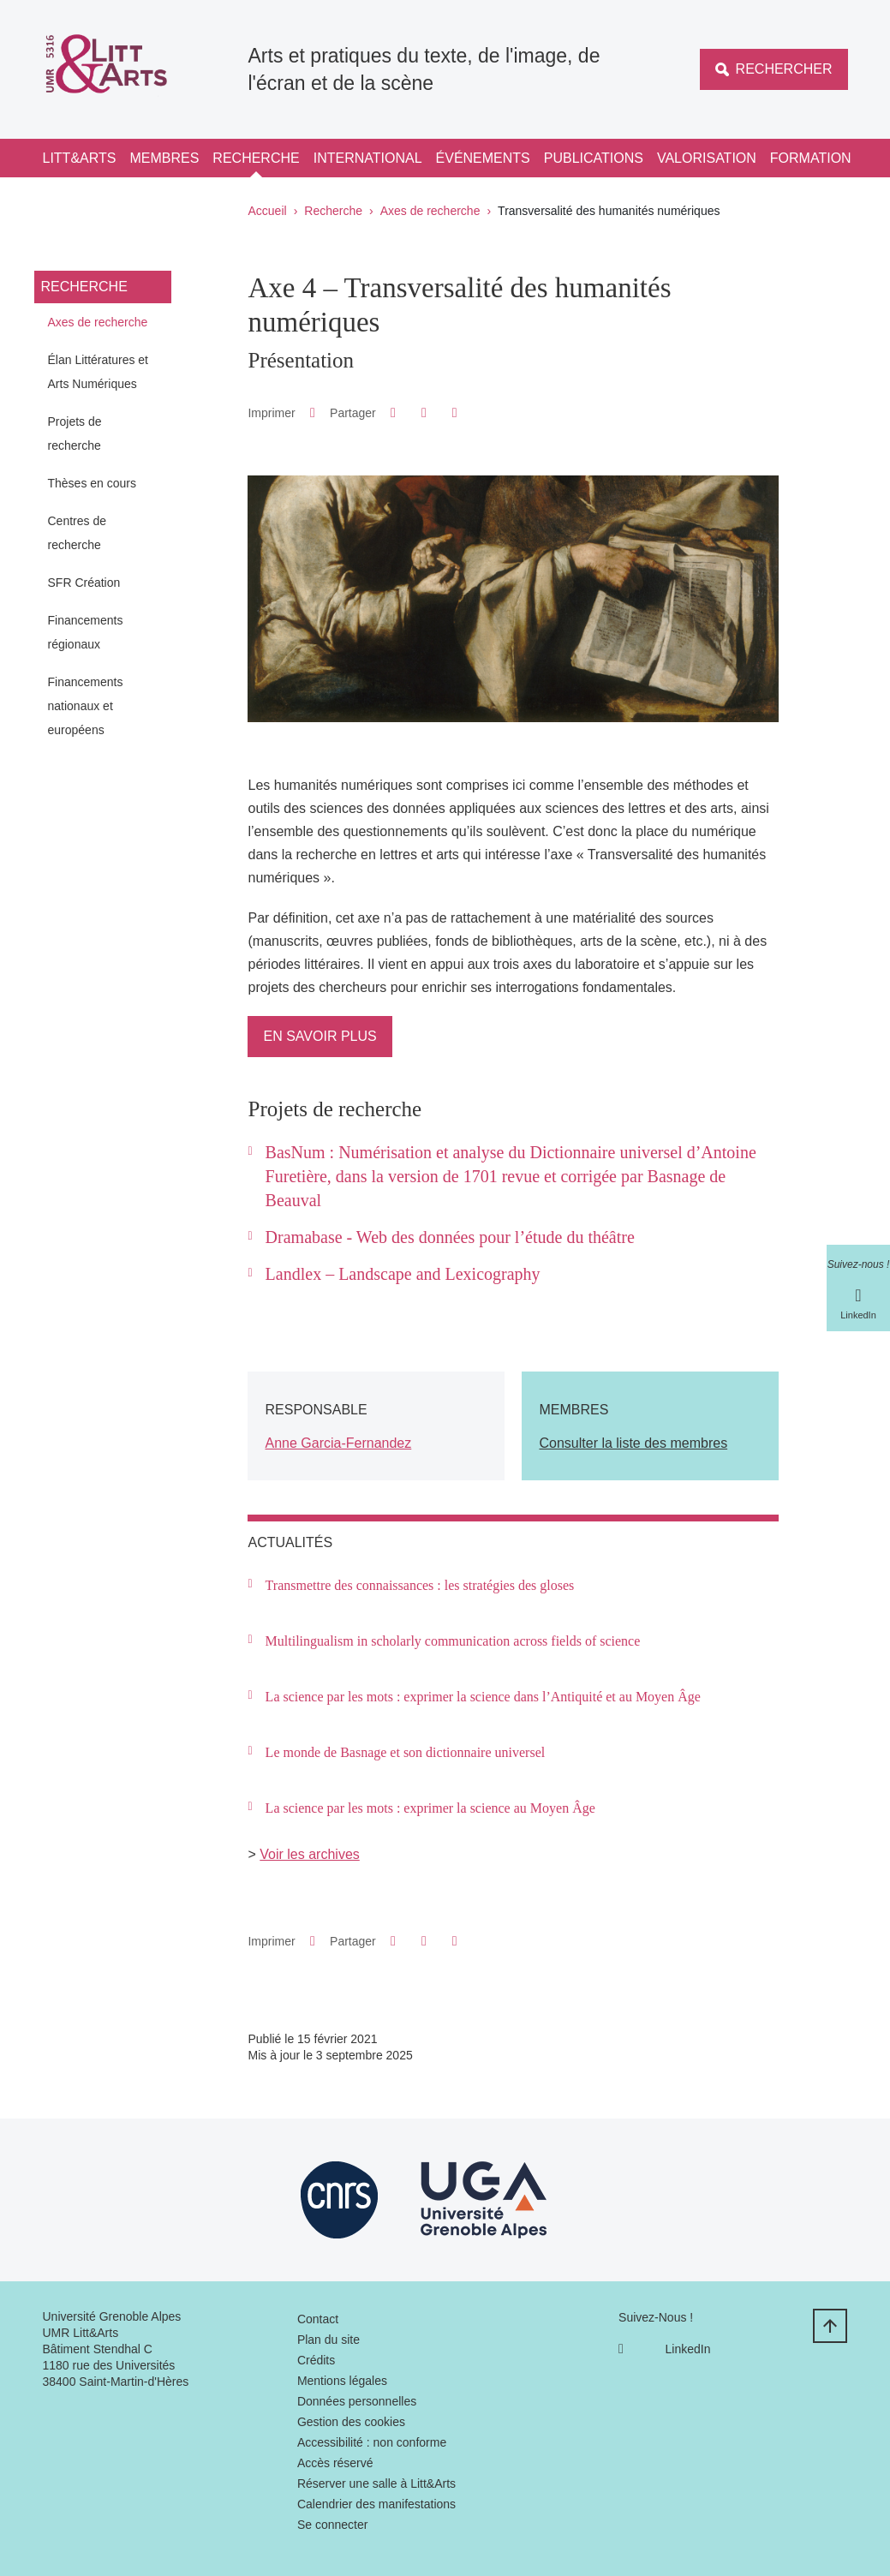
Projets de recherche (75, 433)
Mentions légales (342, 2381)
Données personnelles (356, 2401)
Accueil (267, 211)
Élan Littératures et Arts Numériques (98, 372)
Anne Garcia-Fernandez (338, 1443)
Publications (593, 158)
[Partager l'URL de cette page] (454, 413)
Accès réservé (335, 2463)
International (368, 158)
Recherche (255, 158)
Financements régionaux (85, 632)
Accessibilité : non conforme (371, 2442)
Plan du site (328, 2339)
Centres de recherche (77, 533)
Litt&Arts (79, 158)
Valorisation (706, 158)
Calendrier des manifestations (376, 2504)
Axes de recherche (430, 211)
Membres (164, 158)
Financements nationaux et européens (85, 706)
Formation (810, 158)
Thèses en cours (92, 483)
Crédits (316, 2360)
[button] (392, 412)
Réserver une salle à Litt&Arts (376, 2483)
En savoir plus (319, 1036)
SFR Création (84, 582)
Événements (483, 158)
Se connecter (332, 2524)
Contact (317, 2319)
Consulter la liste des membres (633, 1443)
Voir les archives (310, 1854)
